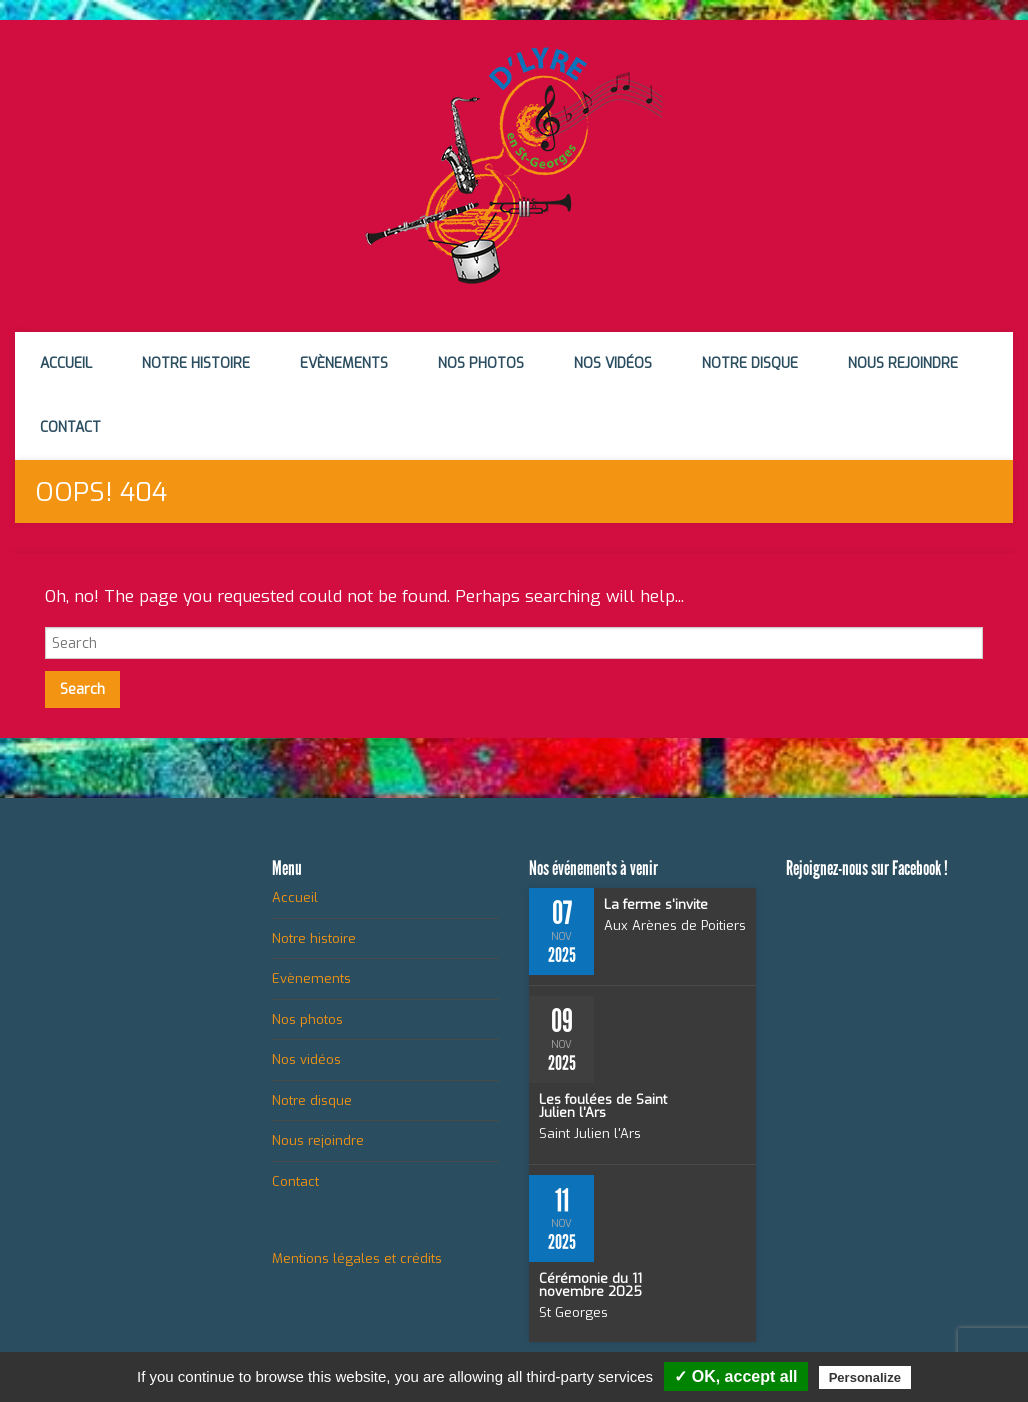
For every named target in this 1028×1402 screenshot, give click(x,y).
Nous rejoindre (903, 363)
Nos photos (481, 363)
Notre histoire (196, 363)
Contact (70, 427)
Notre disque (750, 363)
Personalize (865, 1377)
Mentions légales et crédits (357, 1258)
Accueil (66, 363)
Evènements (344, 363)
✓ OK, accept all (735, 1376)
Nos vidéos (613, 363)
